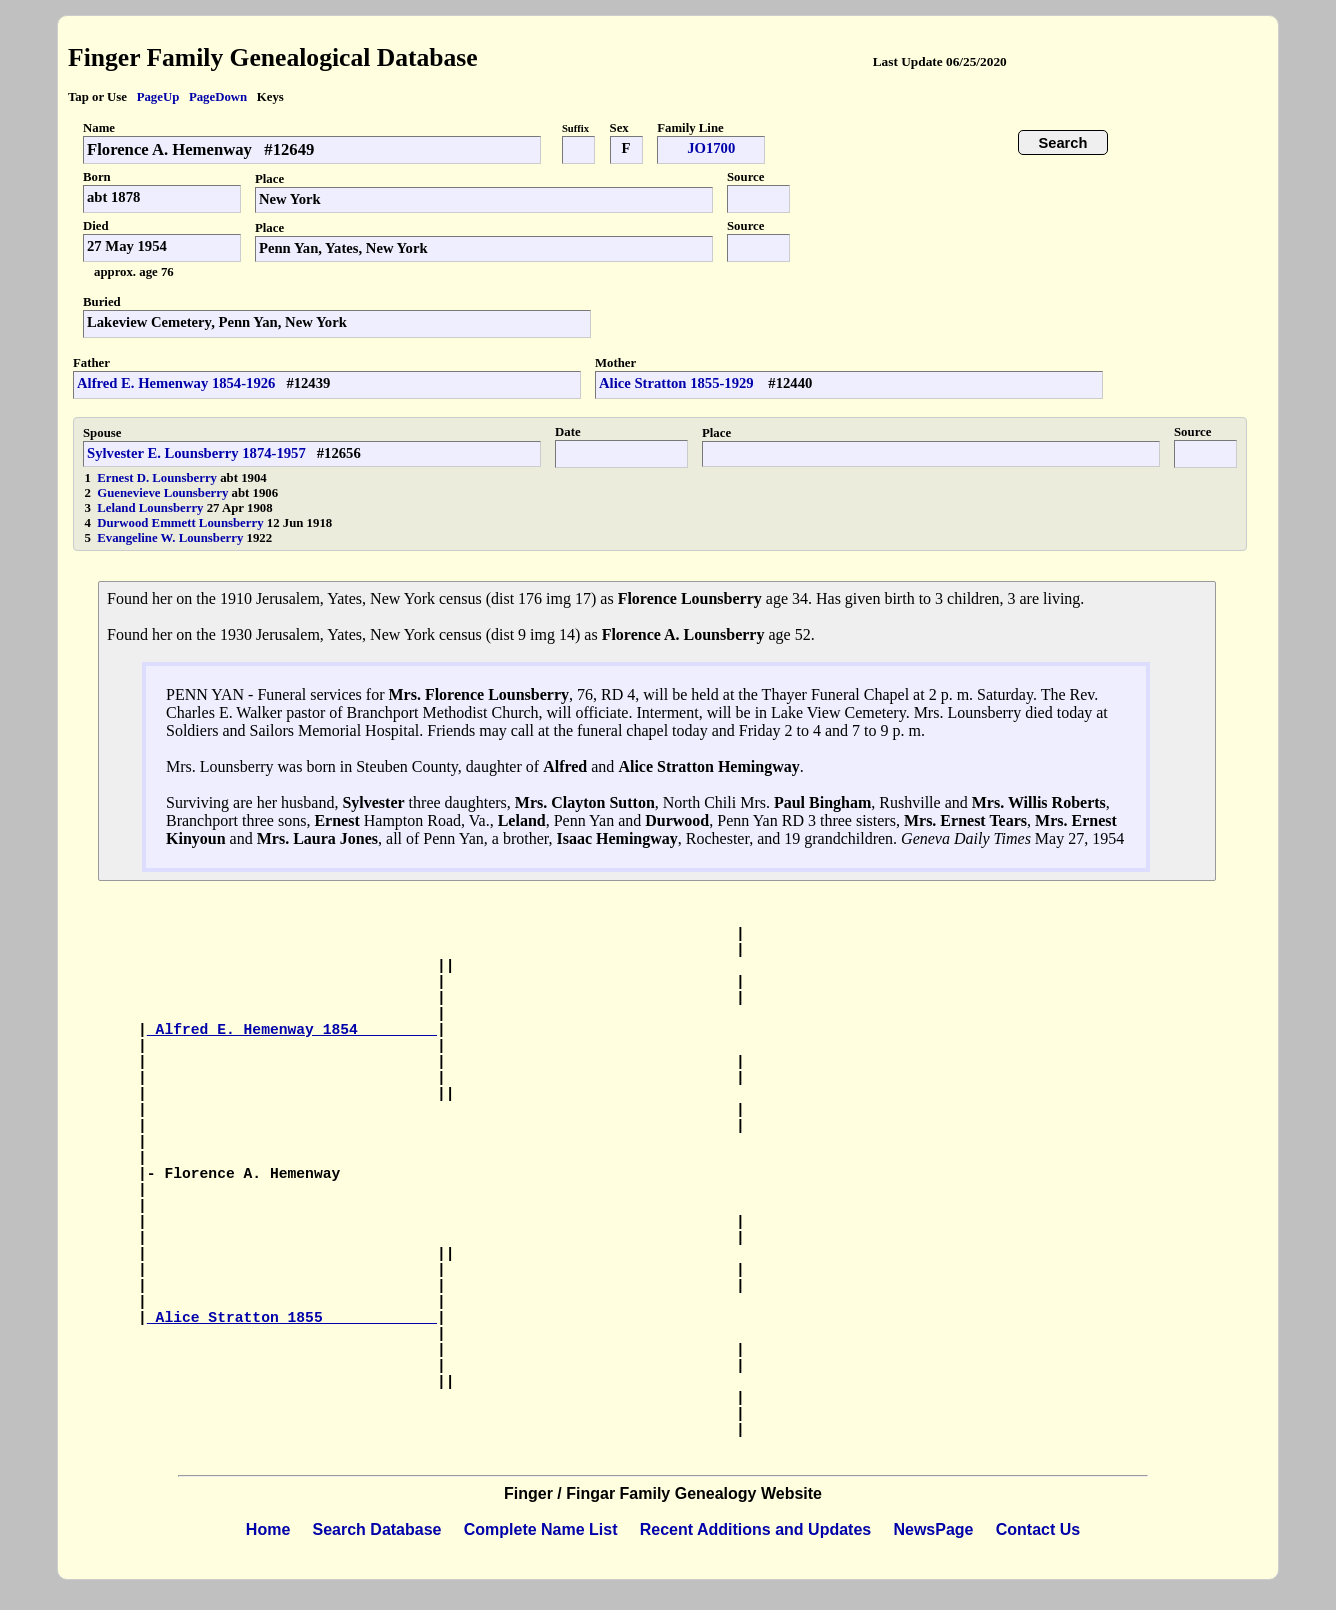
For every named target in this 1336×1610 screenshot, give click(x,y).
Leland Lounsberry (152, 508)
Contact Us (1038, 1529)
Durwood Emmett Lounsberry (182, 523)
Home (268, 1529)
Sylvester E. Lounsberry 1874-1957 (196, 453)
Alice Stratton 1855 (292, 1318)
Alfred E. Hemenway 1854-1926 (176, 383)
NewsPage (933, 1529)
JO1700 (711, 148)
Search (1063, 143)
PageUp (158, 97)
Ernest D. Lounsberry (158, 478)
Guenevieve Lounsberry (164, 493)
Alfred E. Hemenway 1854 (292, 1030)
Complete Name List (541, 1529)
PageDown (218, 97)
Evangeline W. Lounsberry (171, 538)
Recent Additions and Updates (755, 1529)
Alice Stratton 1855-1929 (678, 383)
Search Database (377, 1529)
